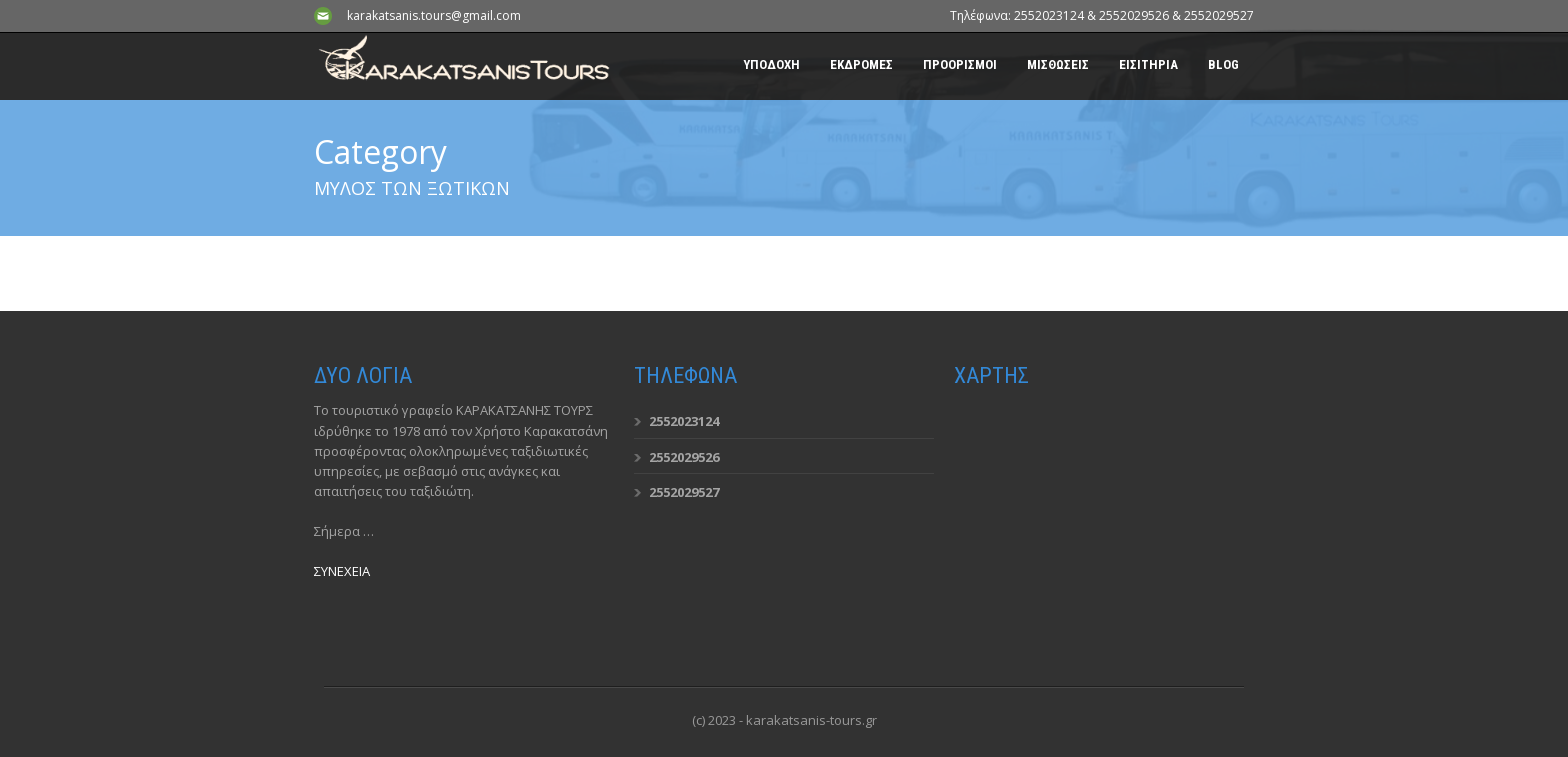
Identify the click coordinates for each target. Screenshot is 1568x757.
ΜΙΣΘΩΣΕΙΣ (1058, 64)
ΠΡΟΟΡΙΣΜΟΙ (960, 64)
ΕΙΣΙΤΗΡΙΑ (1148, 64)
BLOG (1223, 64)
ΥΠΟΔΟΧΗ (771, 64)
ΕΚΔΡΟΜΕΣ (861, 64)
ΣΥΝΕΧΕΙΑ (342, 571)
